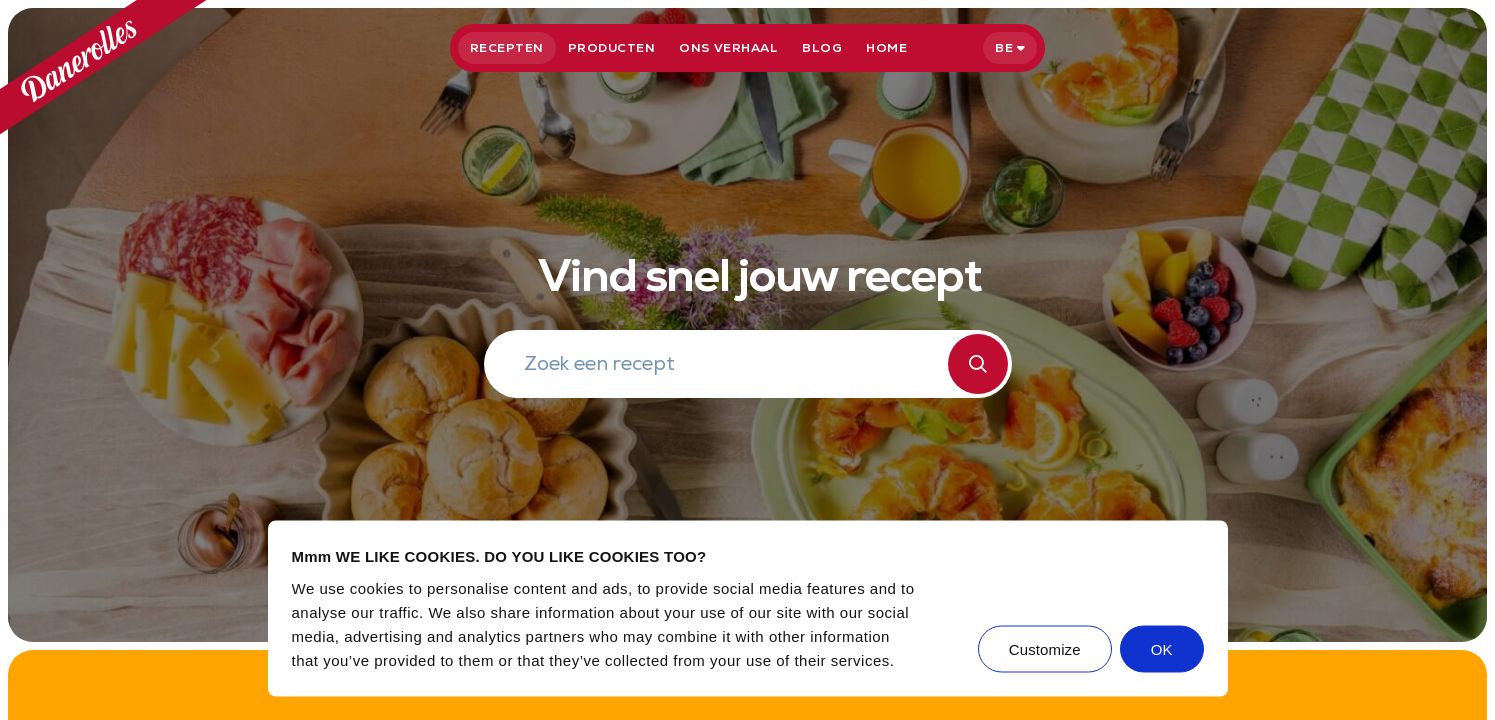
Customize (1045, 648)
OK (1162, 648)
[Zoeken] (978, 364)
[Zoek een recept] (736, 366)
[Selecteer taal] (1010, 48)
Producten (611, 48)
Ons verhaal (728, 48)
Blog (822, 48)
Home (886, 48)
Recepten (507, 48)
